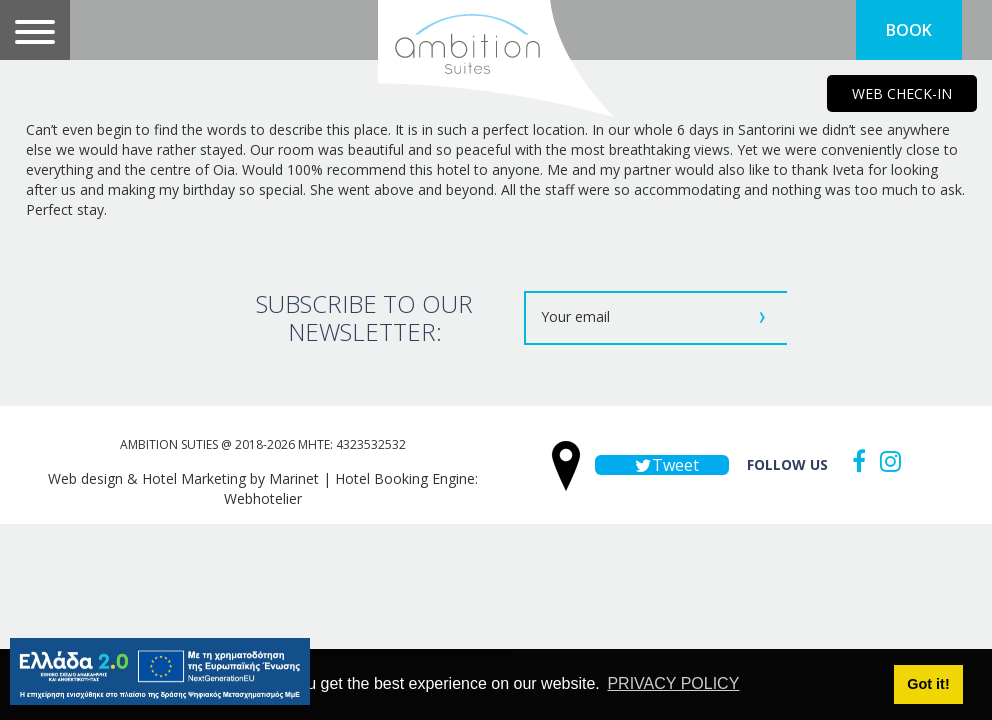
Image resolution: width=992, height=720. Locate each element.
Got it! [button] (928, 684)
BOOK (909, 30)
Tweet (662, 465)
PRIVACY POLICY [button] (673, 683)
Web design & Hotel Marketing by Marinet (183, 478)
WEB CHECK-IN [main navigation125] (902, 93)
